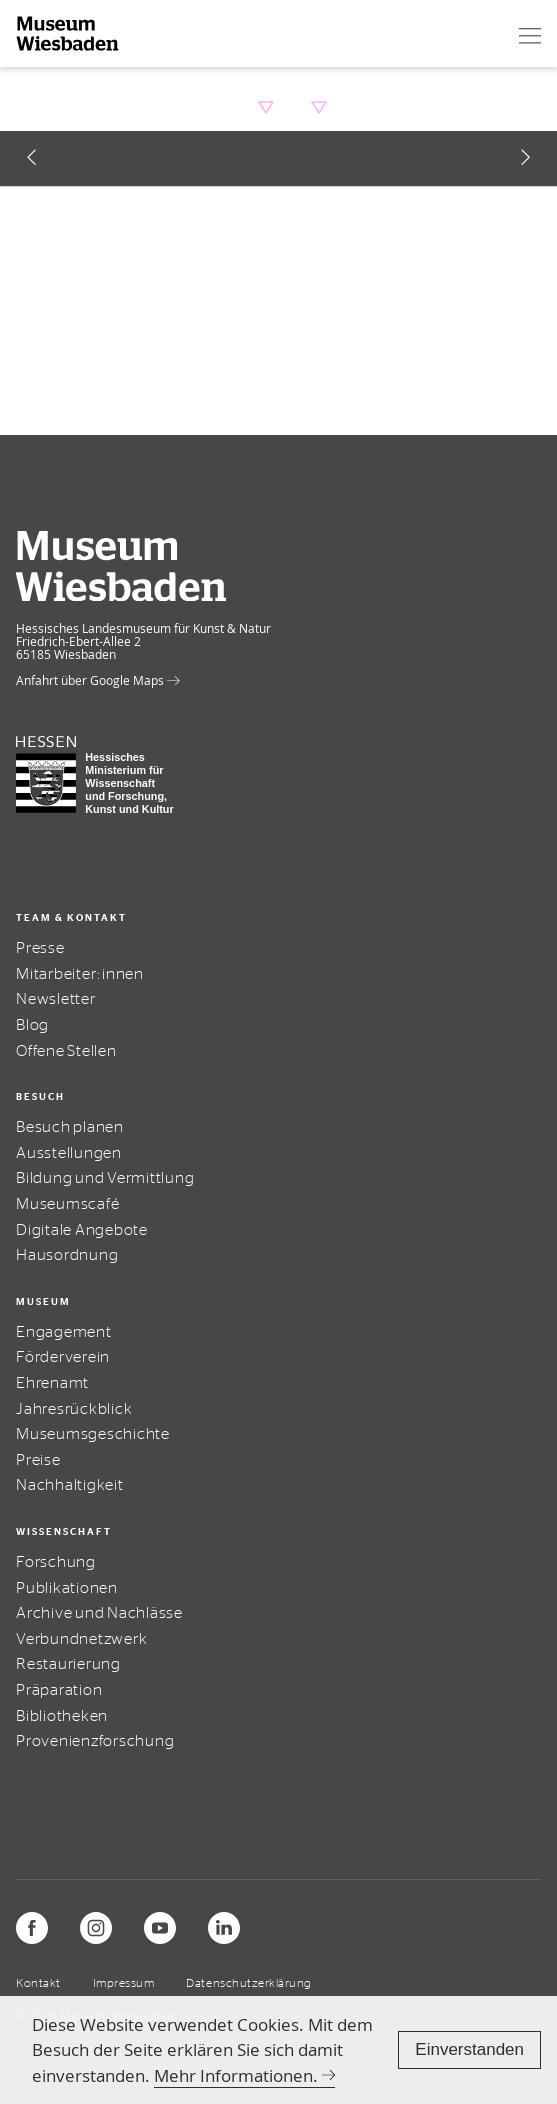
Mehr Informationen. (236, 2075)
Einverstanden (469, 2049)
